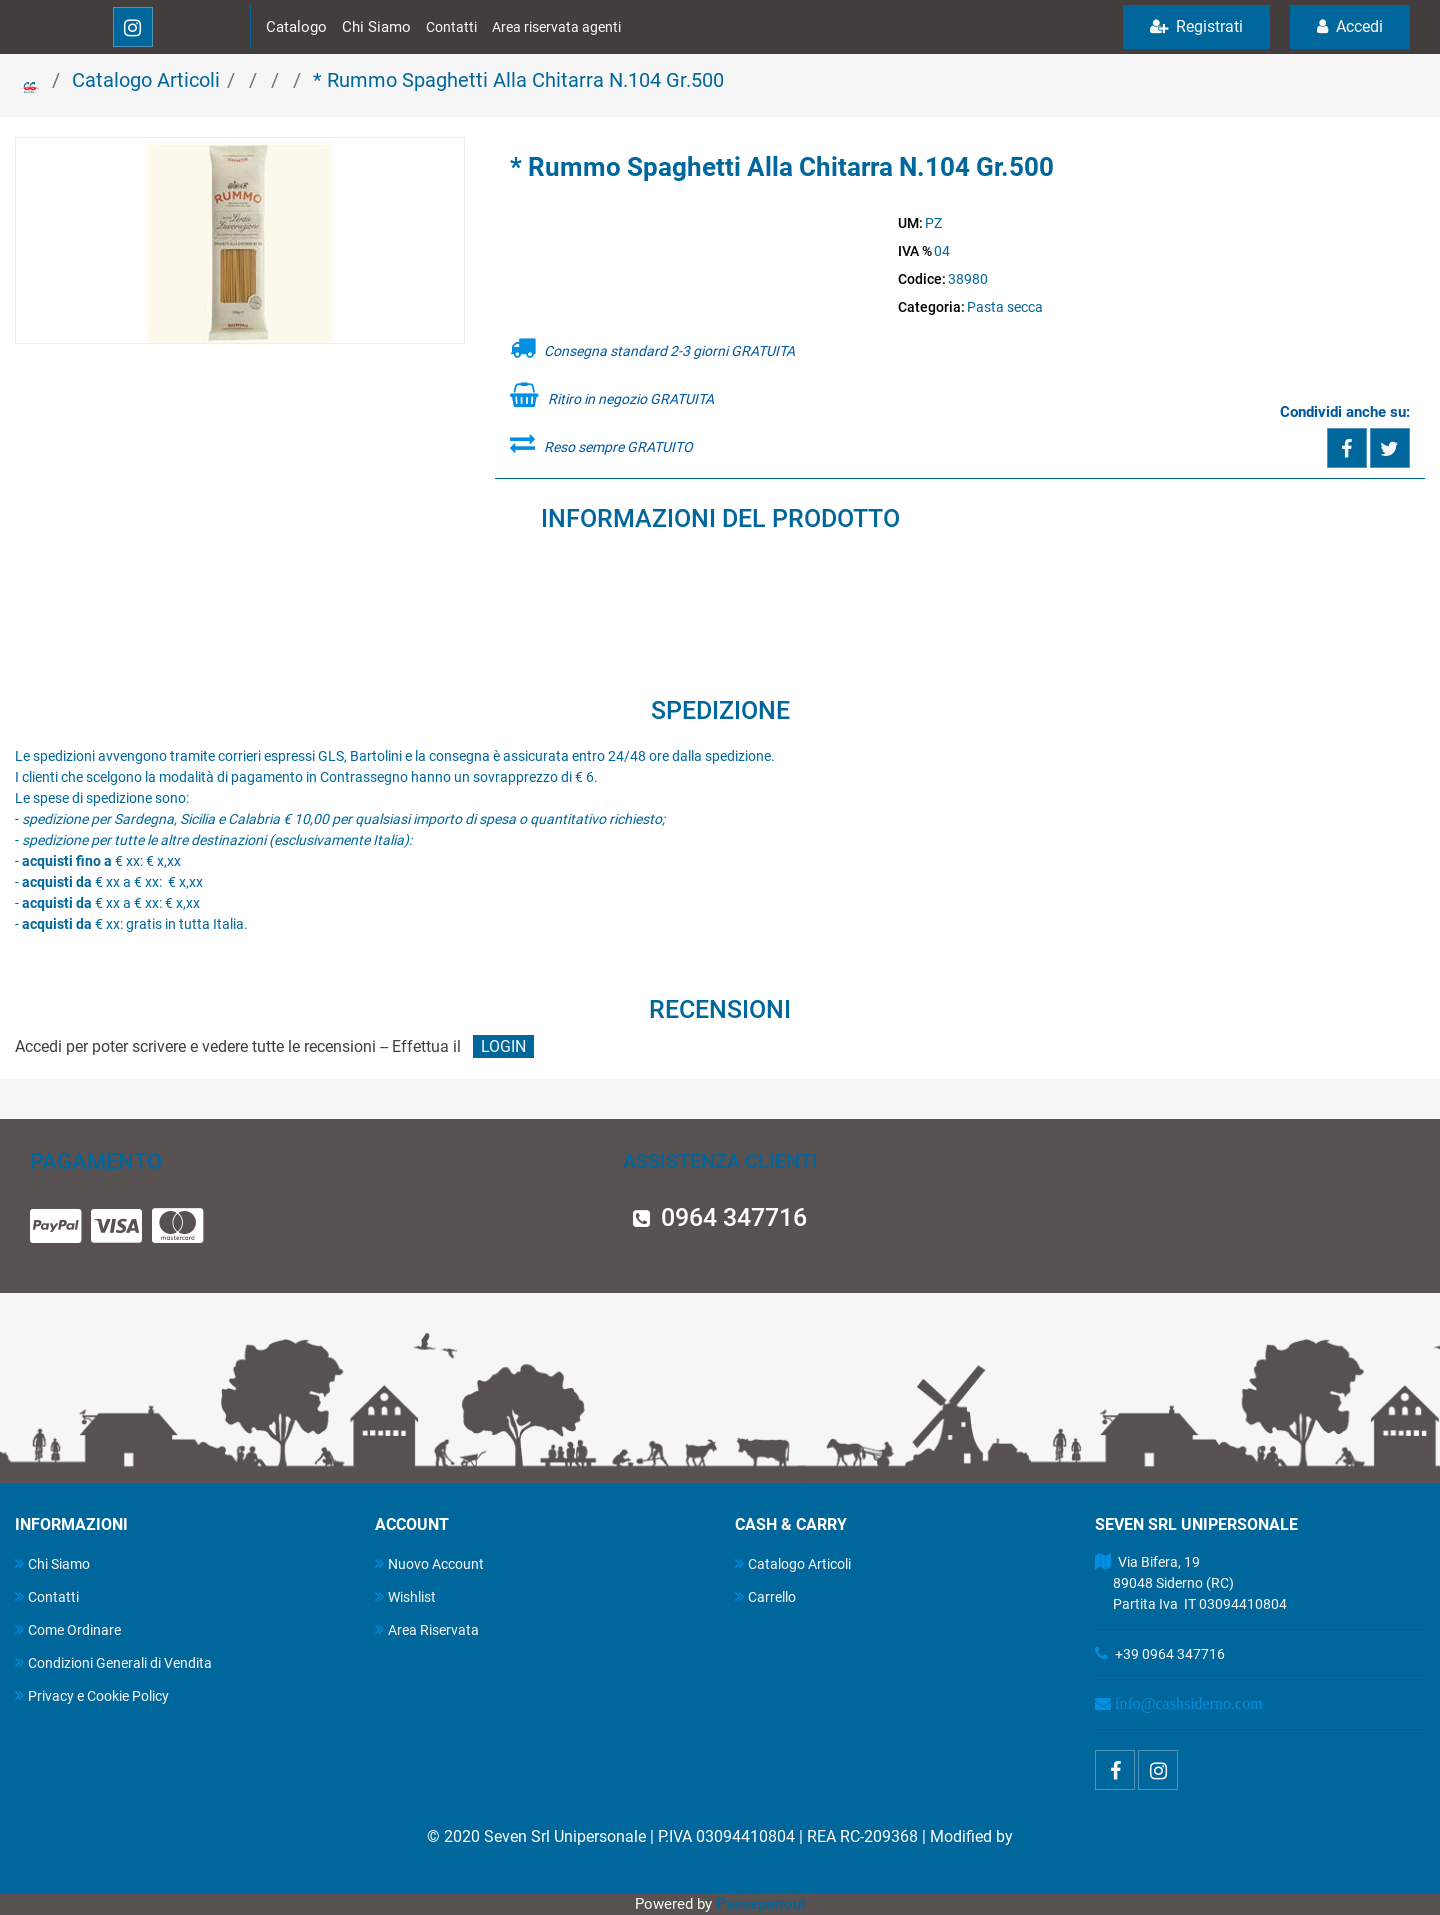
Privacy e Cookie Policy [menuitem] (92, 1695)
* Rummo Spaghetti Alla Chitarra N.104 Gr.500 (518, 80)
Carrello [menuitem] (765, 1596)
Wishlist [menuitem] (405, 1596)
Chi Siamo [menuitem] (52, 1563)
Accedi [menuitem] (1350, 26)
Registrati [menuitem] (1196, 26)
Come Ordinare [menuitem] (68, 1629)
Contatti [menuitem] (47, 1596)
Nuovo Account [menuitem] (429, 1563)
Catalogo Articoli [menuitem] (793, 1563)
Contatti (451, 27)
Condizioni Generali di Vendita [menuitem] (113, 1662)
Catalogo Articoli (146, 80)
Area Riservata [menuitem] (427, 1629)
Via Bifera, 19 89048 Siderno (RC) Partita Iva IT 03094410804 (1191, 1583)
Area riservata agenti (556, 27)
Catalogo (296, 27)
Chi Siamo (376, 27)
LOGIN (503, 1046)
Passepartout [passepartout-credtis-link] (761, 1904)
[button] (240, 242)
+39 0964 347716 (1170, 1654)
